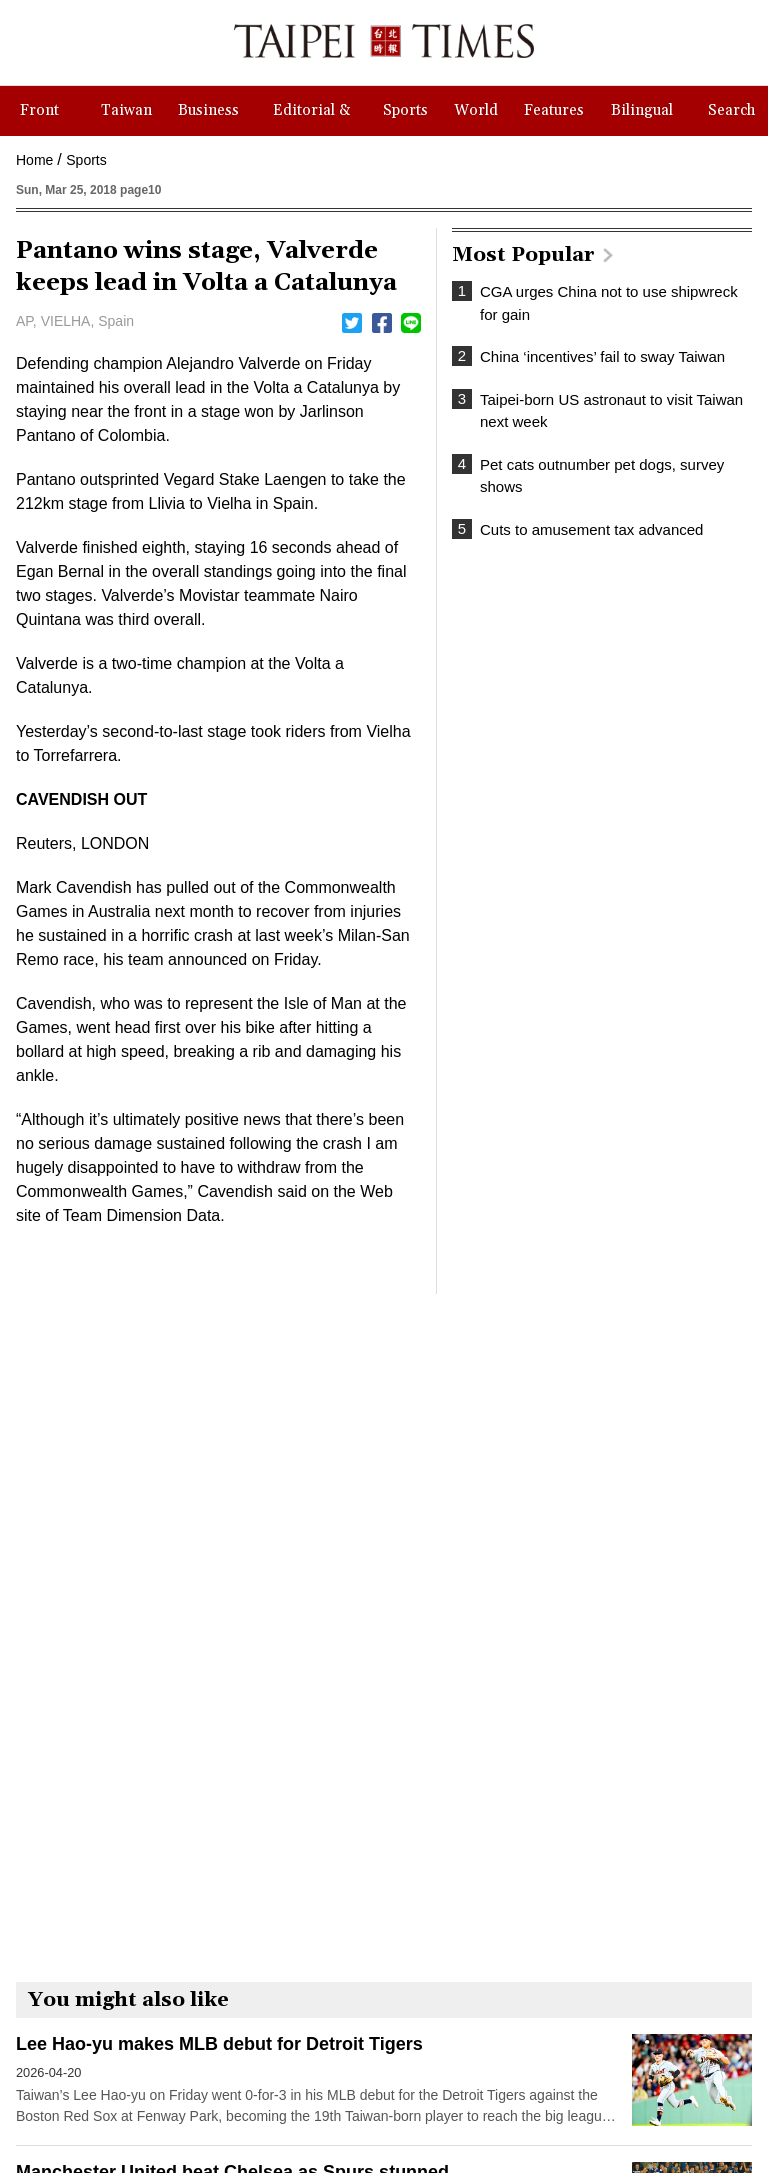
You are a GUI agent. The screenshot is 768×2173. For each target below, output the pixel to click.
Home (34, 160)
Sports (86, 160)
